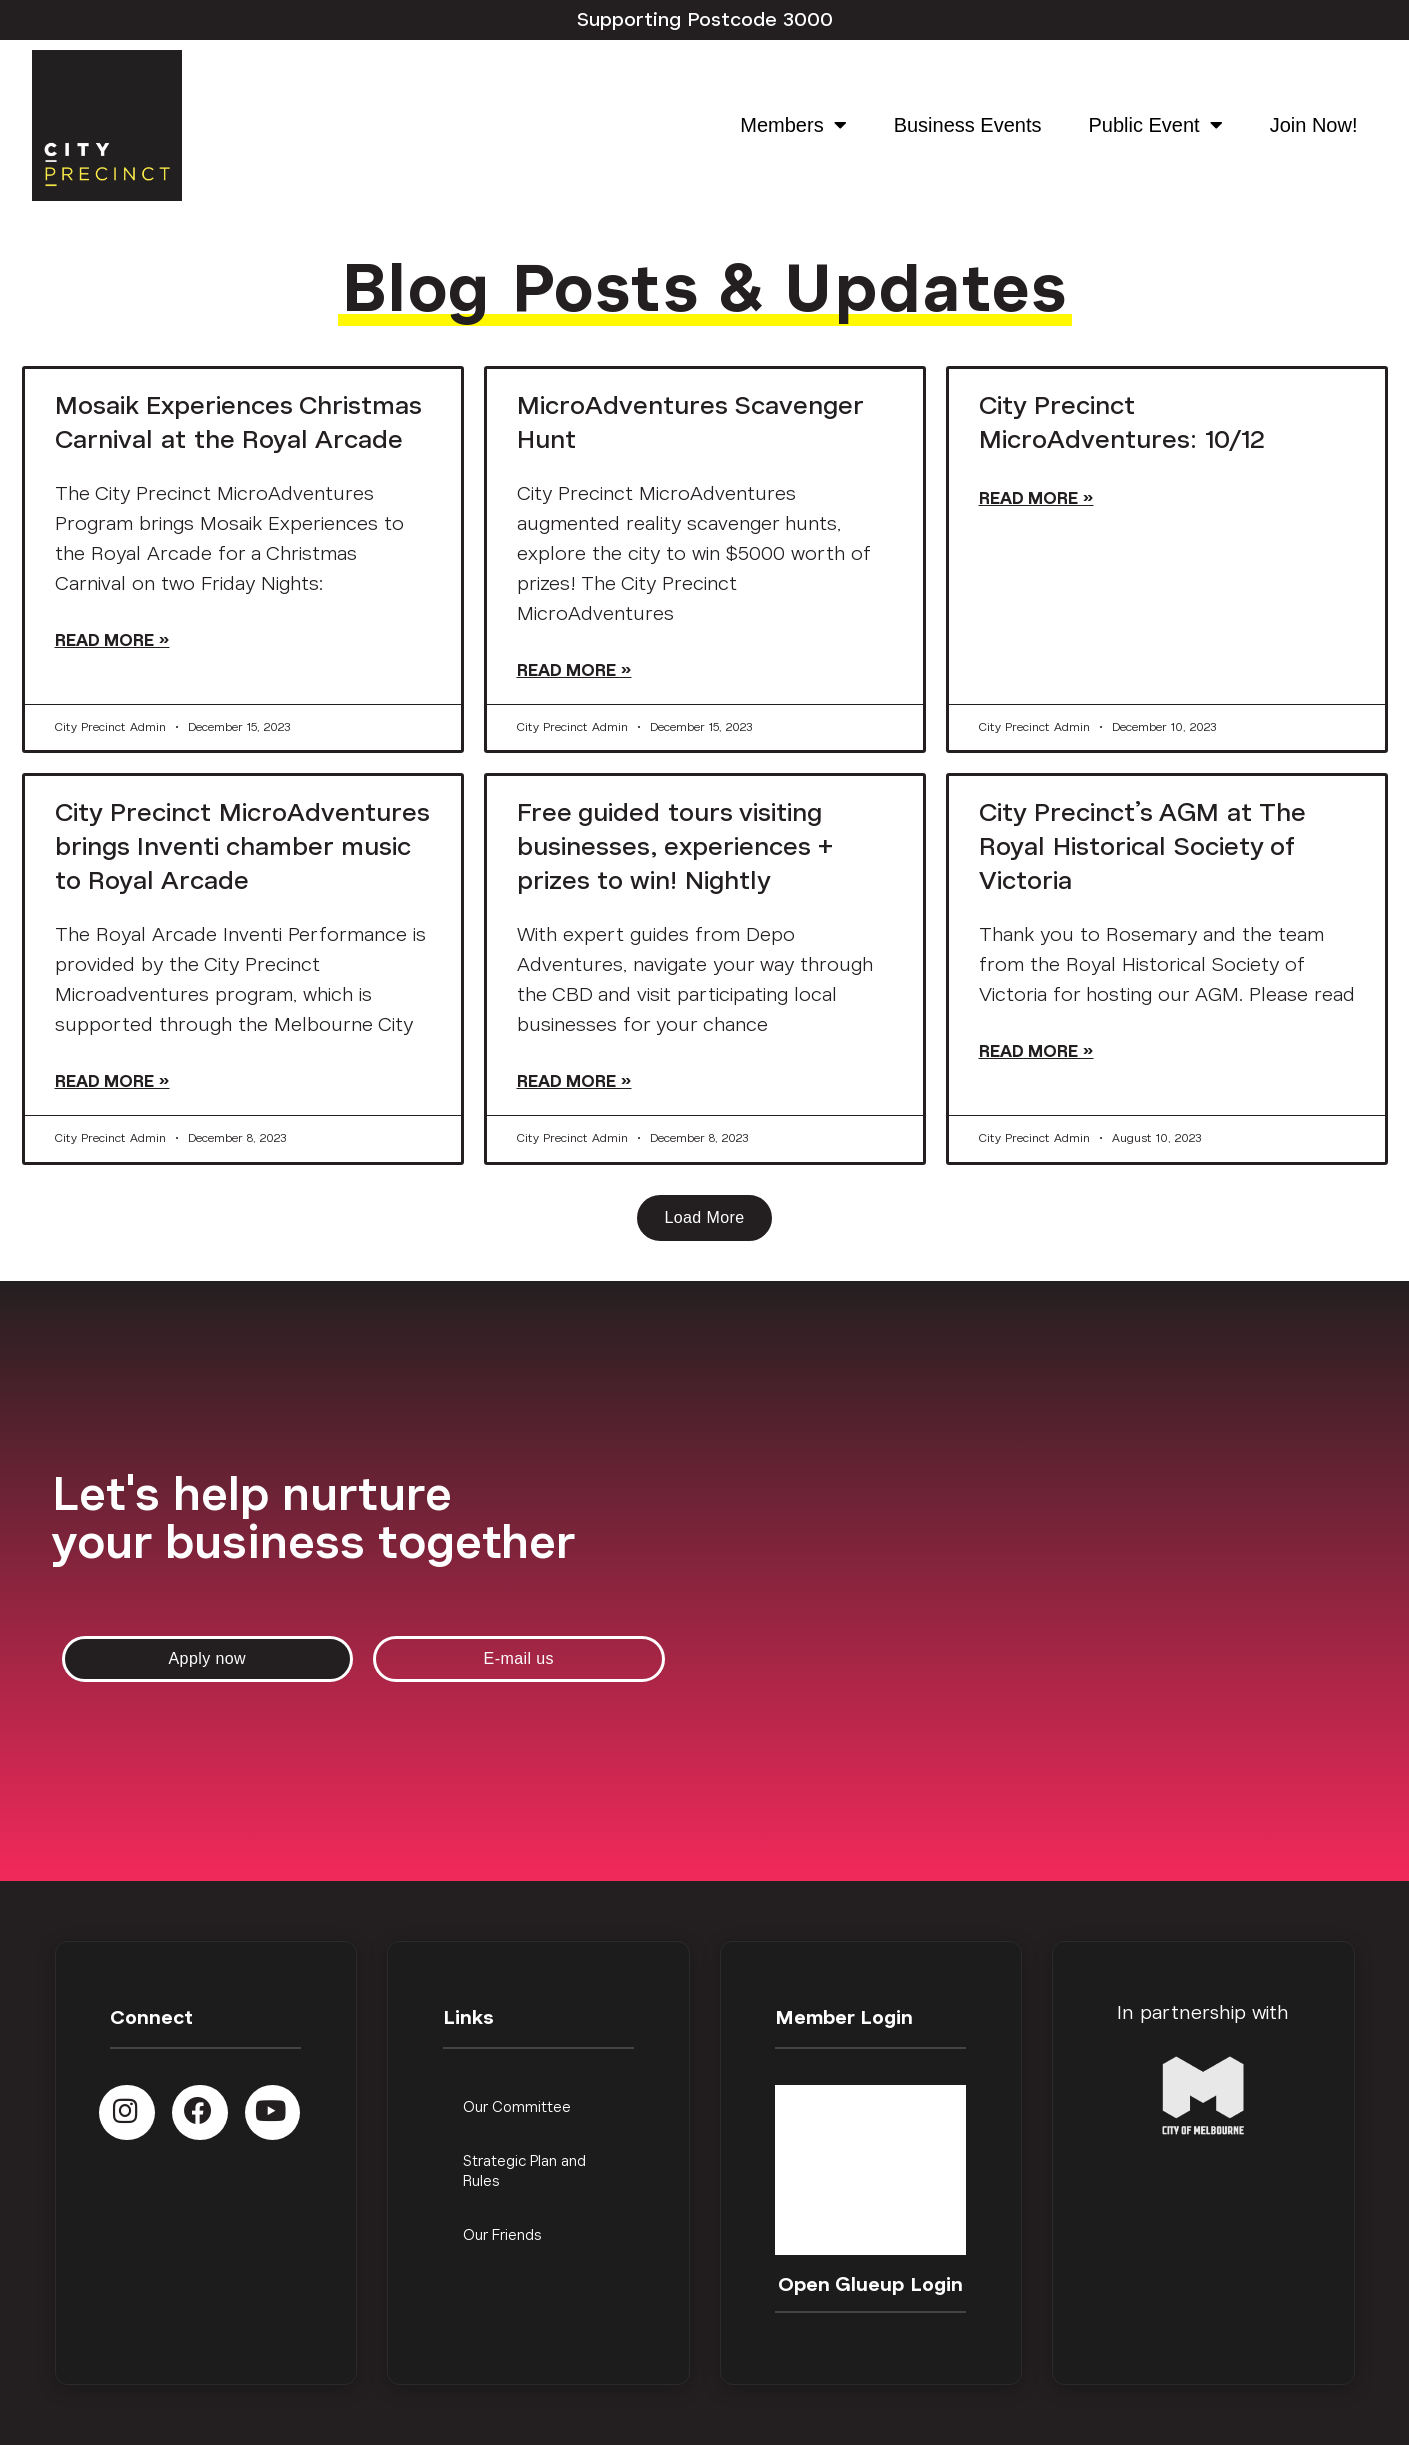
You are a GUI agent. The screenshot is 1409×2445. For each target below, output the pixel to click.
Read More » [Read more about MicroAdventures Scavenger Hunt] (574, 670)
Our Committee (517, 2107)
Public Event (1156, 125)
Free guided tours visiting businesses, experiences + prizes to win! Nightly (675, 846)
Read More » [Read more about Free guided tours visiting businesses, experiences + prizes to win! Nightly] (574, 1081)
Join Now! (1314, 125)
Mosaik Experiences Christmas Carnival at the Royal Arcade (238, 422)
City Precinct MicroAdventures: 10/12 (1121, 422)
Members (793, 125)
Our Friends (502, 2235)
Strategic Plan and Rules (524, 2171)
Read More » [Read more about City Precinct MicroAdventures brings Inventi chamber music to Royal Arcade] (112, 1081)
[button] (704, 1218)
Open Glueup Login (870, 2285)
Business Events (968, 125)
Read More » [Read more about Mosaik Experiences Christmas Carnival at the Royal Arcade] (112, 640)
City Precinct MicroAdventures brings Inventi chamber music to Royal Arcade (242, 846)
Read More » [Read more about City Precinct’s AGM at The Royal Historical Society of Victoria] (1036, 1051)
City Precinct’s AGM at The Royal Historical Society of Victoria (1142, 846)
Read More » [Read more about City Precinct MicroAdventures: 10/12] (1036, 498)
